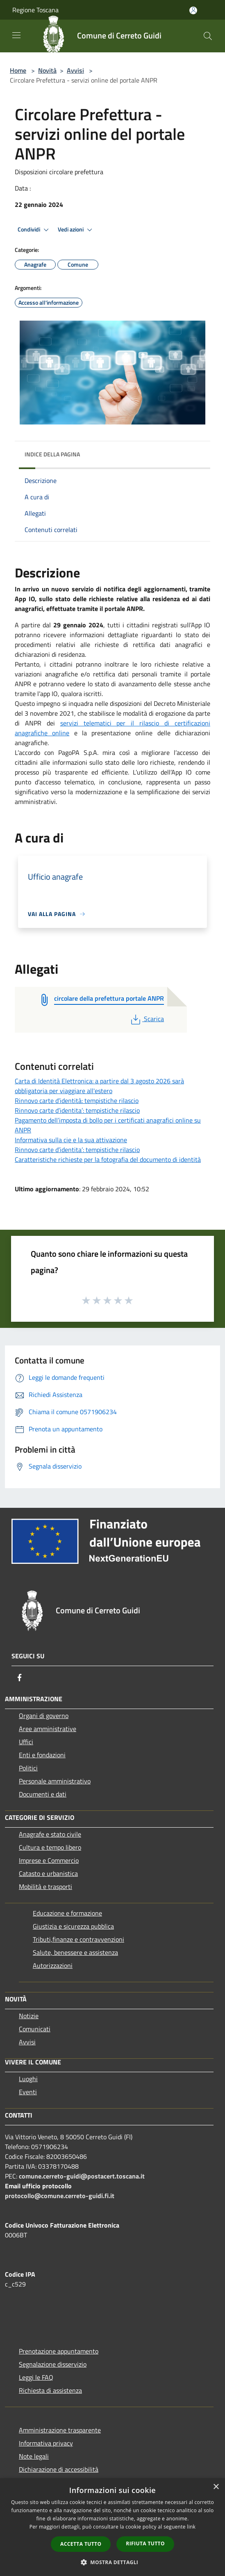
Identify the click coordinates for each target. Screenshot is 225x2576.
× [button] (216, 2487)
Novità (47, 70)
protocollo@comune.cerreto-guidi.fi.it (59, 2196)
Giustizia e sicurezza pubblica (73, 1926)
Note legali (34, 2456)
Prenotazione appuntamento (58, 2351)
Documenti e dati (42, 1794)
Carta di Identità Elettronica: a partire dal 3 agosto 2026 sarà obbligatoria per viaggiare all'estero (99, 1086)
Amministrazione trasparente (60, 2430)
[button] (113, 2562)
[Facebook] (19, 1677)
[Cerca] (208, 36)
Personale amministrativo (55, 1781)
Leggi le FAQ (36, 2377)
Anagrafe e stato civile (50, 1834)
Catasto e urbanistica (48, 1873)
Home (18, 70)
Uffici (26, 1742)
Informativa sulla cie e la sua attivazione (71, 1140)
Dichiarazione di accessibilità (58, 2469)
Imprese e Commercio (49, 1860)
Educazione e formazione (67, 1913)
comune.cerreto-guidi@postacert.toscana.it (82, 2176)
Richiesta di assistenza (50, 2390)
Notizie (29, 2016)
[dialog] (112, 2527)
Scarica (146, 1019)
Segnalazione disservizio (52, 2364)
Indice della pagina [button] (52, 454)
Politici (28, 1768)
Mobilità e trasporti (45, 1886)
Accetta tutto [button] (80, 2543)
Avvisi (75, 70)
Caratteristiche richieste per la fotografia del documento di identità (108, 1159)
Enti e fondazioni (42, 1755)
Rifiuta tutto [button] (145, 2543)
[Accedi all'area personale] (193, 10)
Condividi (34, 230)
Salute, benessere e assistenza (75, 1952)
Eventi (28, 2092)
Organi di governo (43, 1715)
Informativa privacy (46, 2443)
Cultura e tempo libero (50, 1847)
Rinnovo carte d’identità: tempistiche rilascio (77, 1100)
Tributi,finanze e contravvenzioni (78, 1939)
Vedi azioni (76, 230)
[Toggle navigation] (16, 35)
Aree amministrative (47, 1729)
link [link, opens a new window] (191, 2526)
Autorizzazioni (53, 1965)
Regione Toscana (35, 10)
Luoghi (28, 2079)
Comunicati (34, 2029)
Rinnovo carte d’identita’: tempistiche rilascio (77, 1110)
